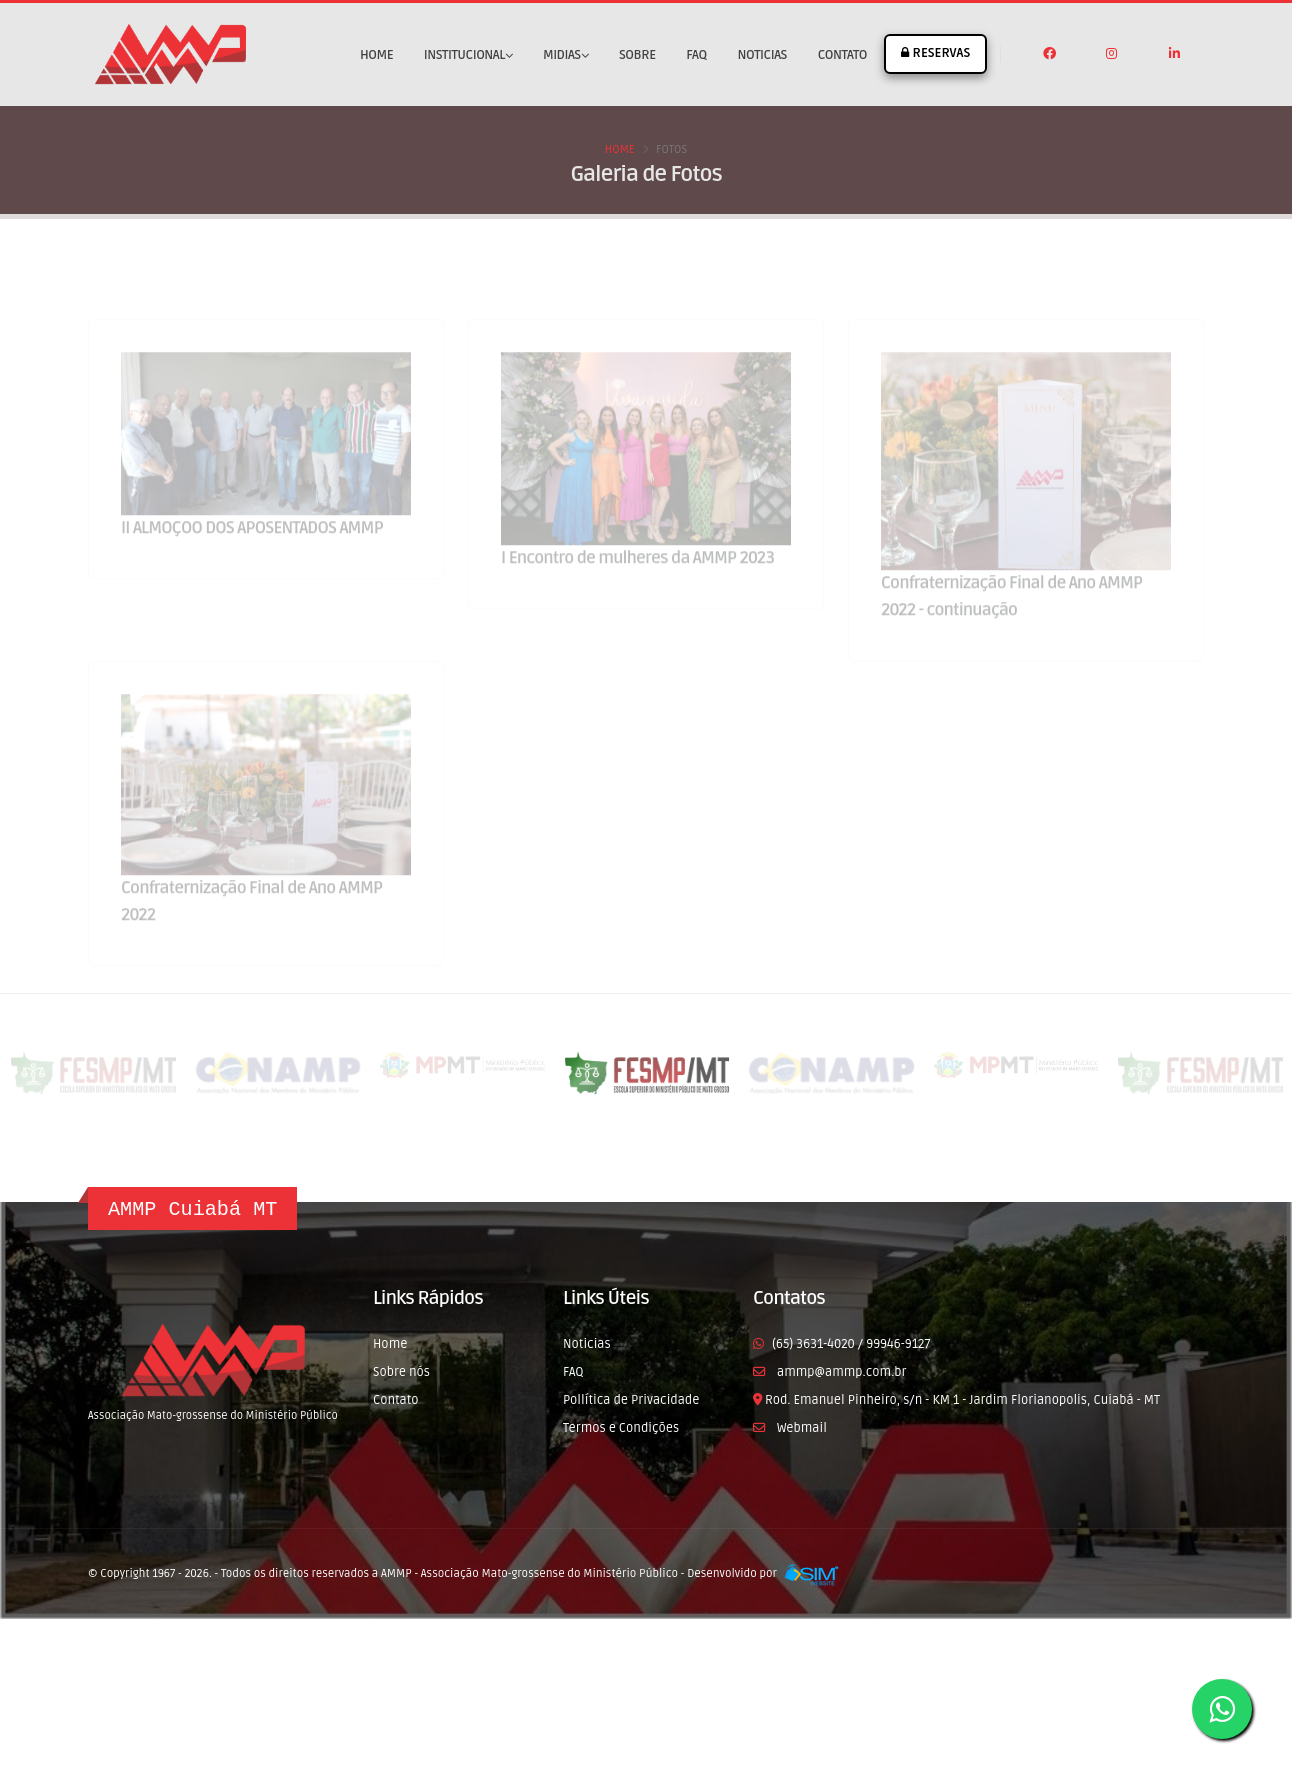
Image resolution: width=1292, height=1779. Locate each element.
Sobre (637, 55)
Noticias (762, 55)
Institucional (468, 55)
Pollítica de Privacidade (631, 1400)
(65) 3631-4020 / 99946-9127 (851, 1344)
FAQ (696, 55)
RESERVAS (935, 53)
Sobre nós (401, 1372)
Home (376, 55)
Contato (842, 55)
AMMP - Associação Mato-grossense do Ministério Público (529, 1573)
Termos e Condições (621, 1428)
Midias (565, 55)
